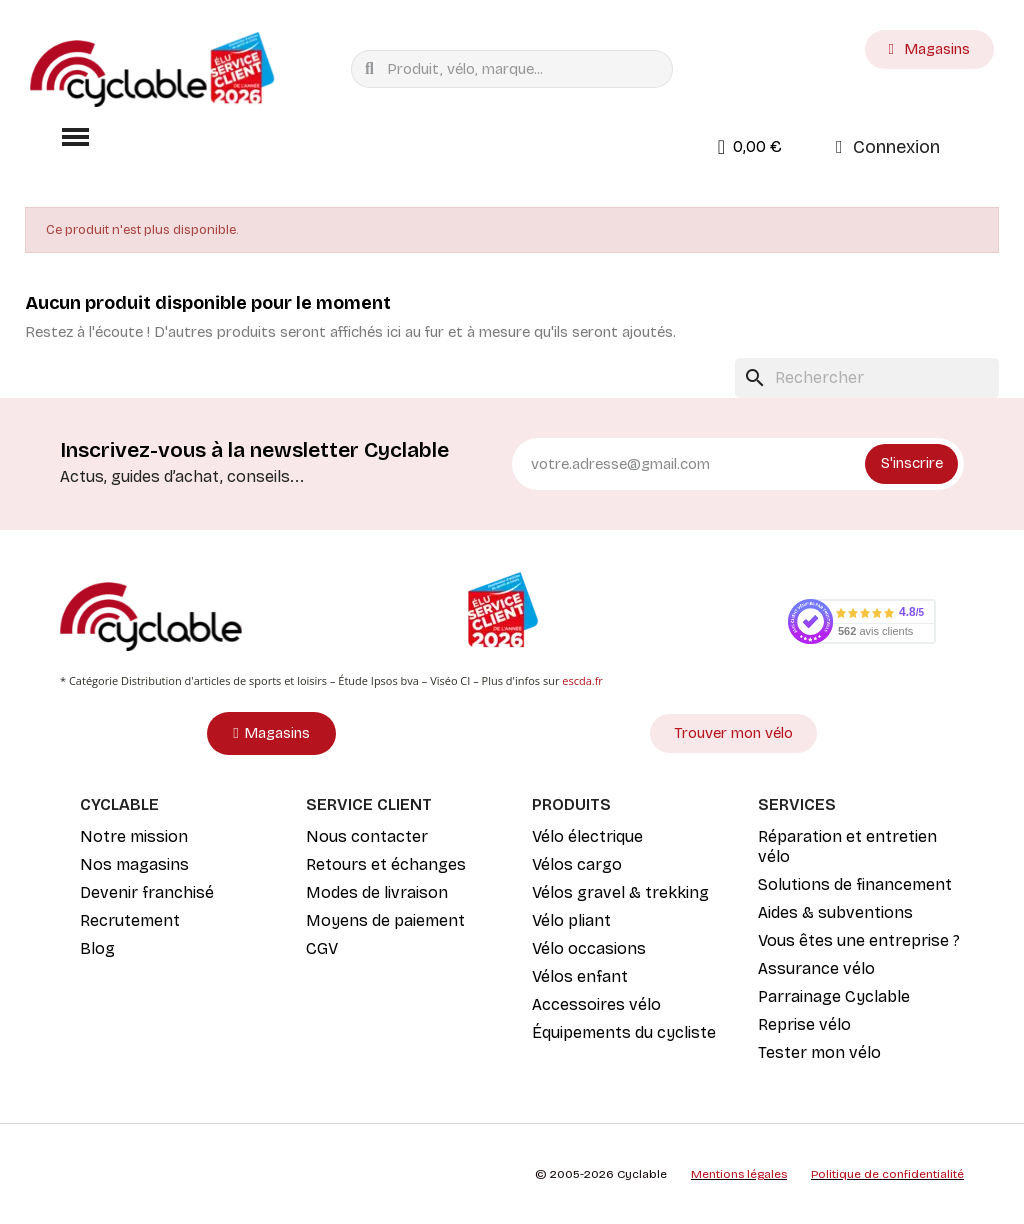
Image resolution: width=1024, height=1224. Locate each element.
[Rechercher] (867, 378)
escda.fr (582, 680)
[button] (75, 137)
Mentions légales (739, 1174)
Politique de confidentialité (887, 1174)
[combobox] (516, 69)
